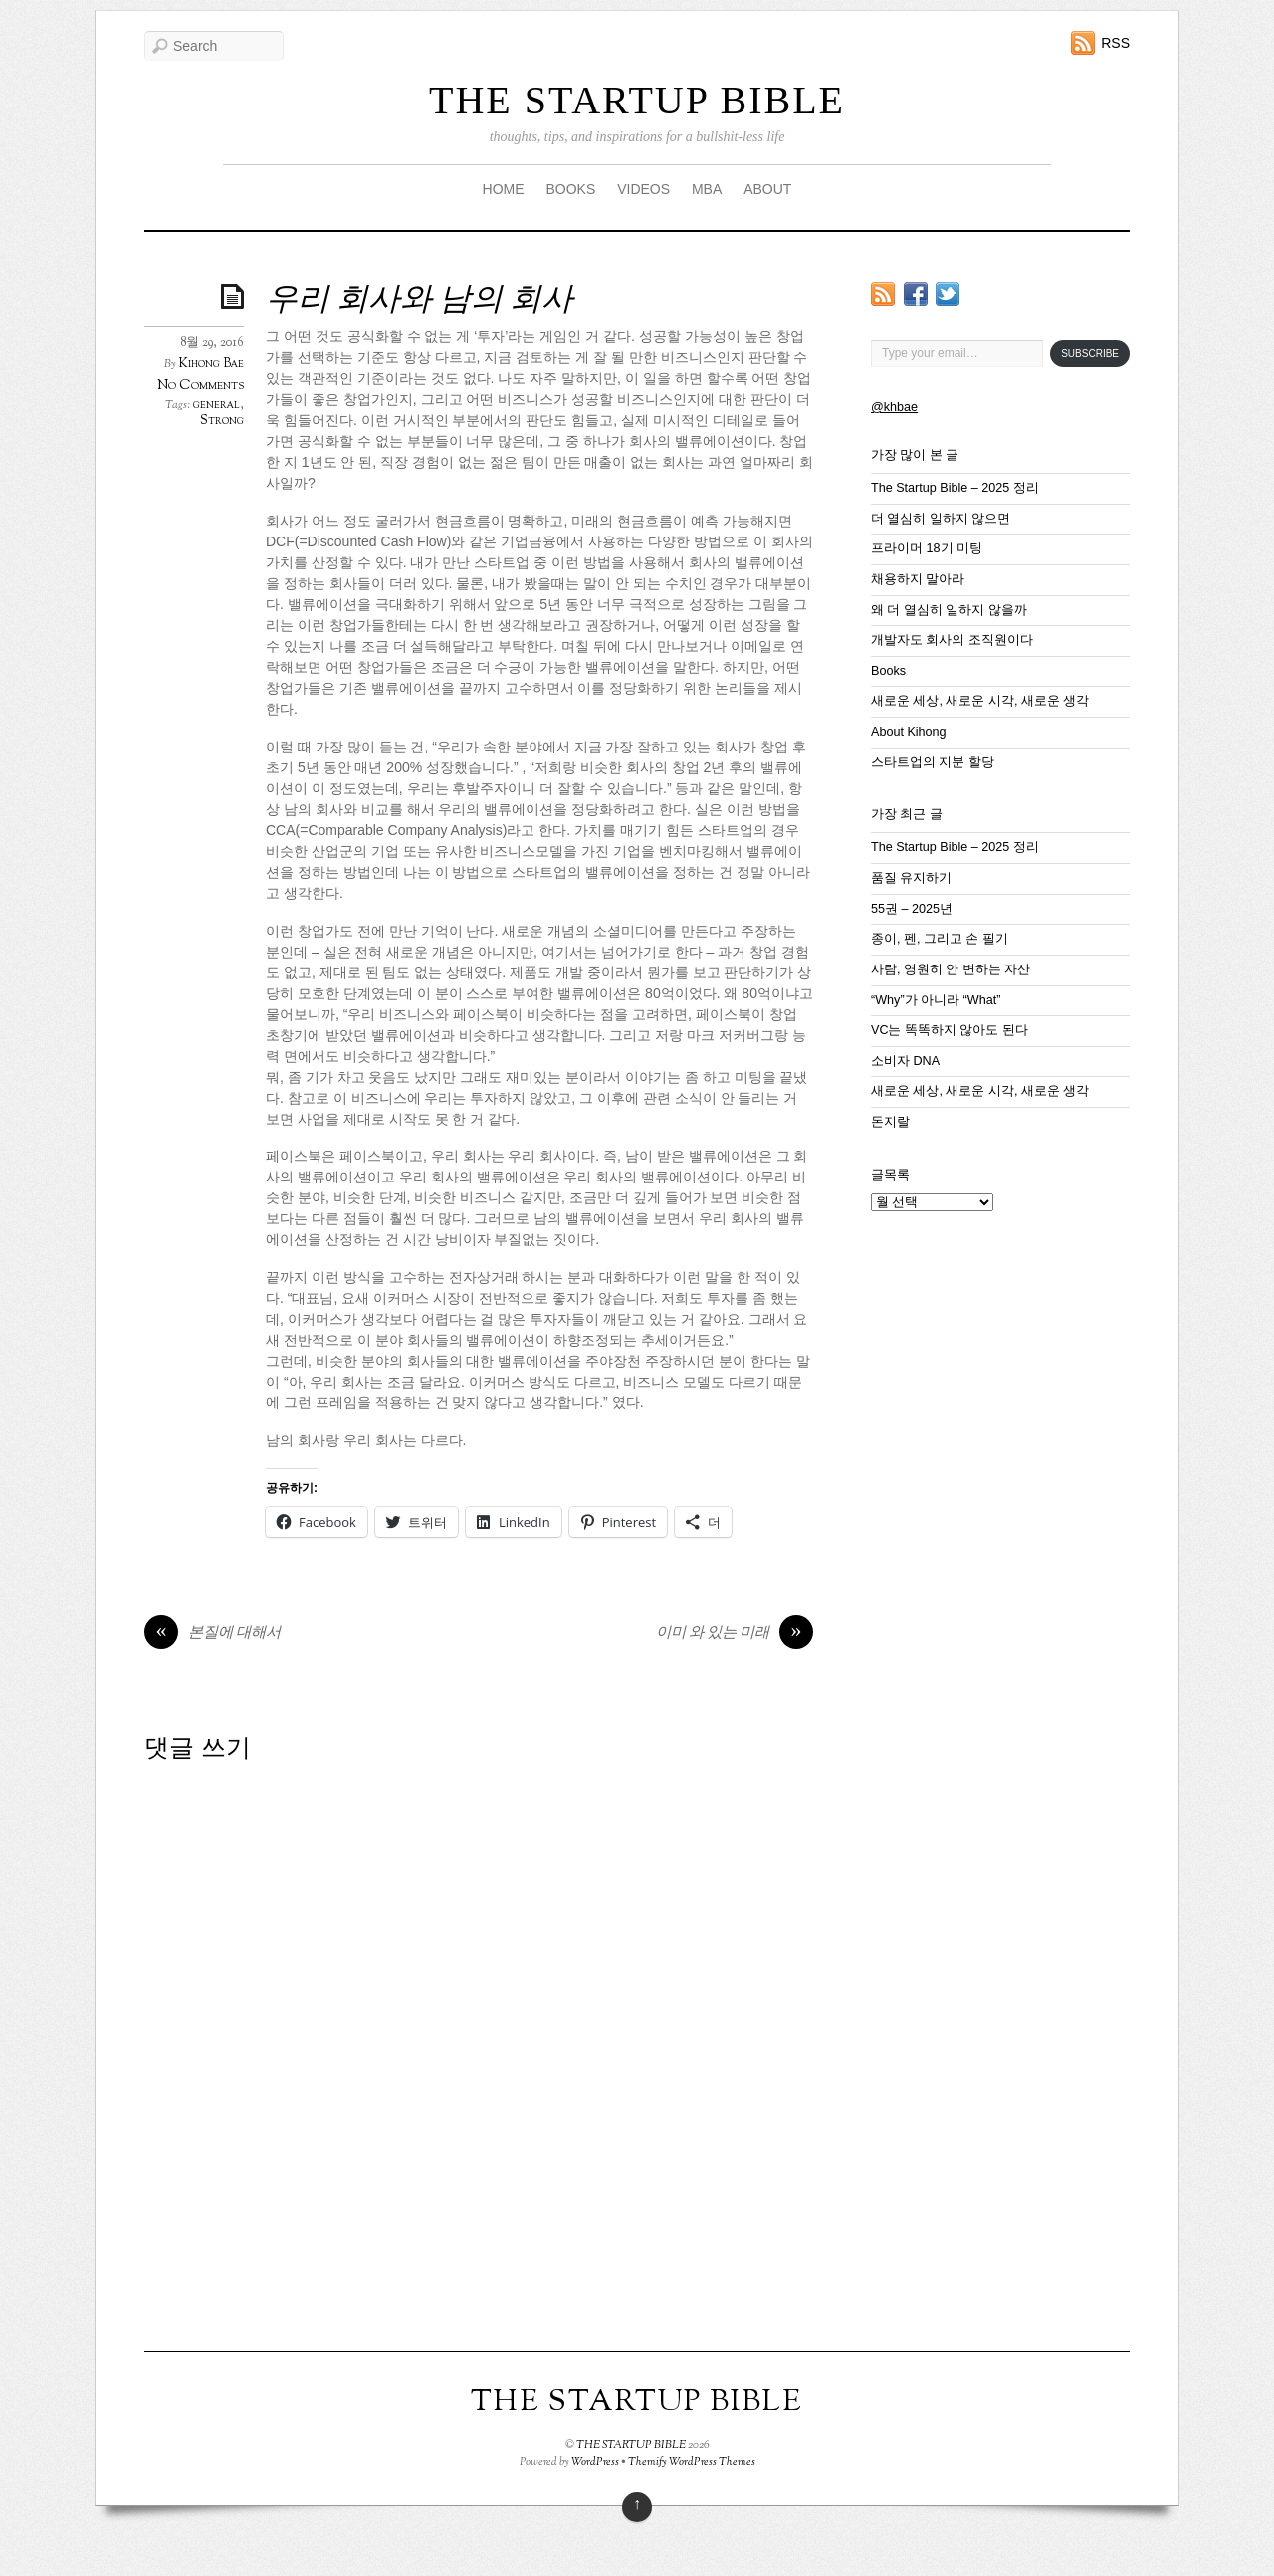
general (216, 405)
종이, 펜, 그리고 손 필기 (939, 939)
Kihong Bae (211, 364)
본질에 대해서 (212, 1634)
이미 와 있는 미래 (734, 1634)
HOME (504, 189)
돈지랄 (890, 1122)
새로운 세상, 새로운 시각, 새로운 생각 (980, 701)
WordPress (595, 2461)
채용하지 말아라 (918, 579)
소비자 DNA (905, 1061)
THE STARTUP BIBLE (637, 100)
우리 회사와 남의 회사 (419, 300)
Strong (222, 421)
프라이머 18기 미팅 (926, 548)
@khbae (894, 407)
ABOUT (767, 189)
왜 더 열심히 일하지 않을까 (949, 610)
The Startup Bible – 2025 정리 (955, 488)
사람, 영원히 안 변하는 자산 (951, 969)
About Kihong (909, 732)
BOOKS (570, 189)
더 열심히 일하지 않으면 (941, 519)
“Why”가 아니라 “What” (935, 1000)
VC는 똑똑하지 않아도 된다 (949, 1030)
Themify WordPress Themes (691, 2461)
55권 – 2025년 (912, 909)
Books (888, 671)
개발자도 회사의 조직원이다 (952, 640)
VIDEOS (643, 189)
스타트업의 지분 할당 (932, 762)
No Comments (200, 385)
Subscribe (1090, 353)
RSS (1115, 43)
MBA (707, 189)
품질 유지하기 (912, 878)
